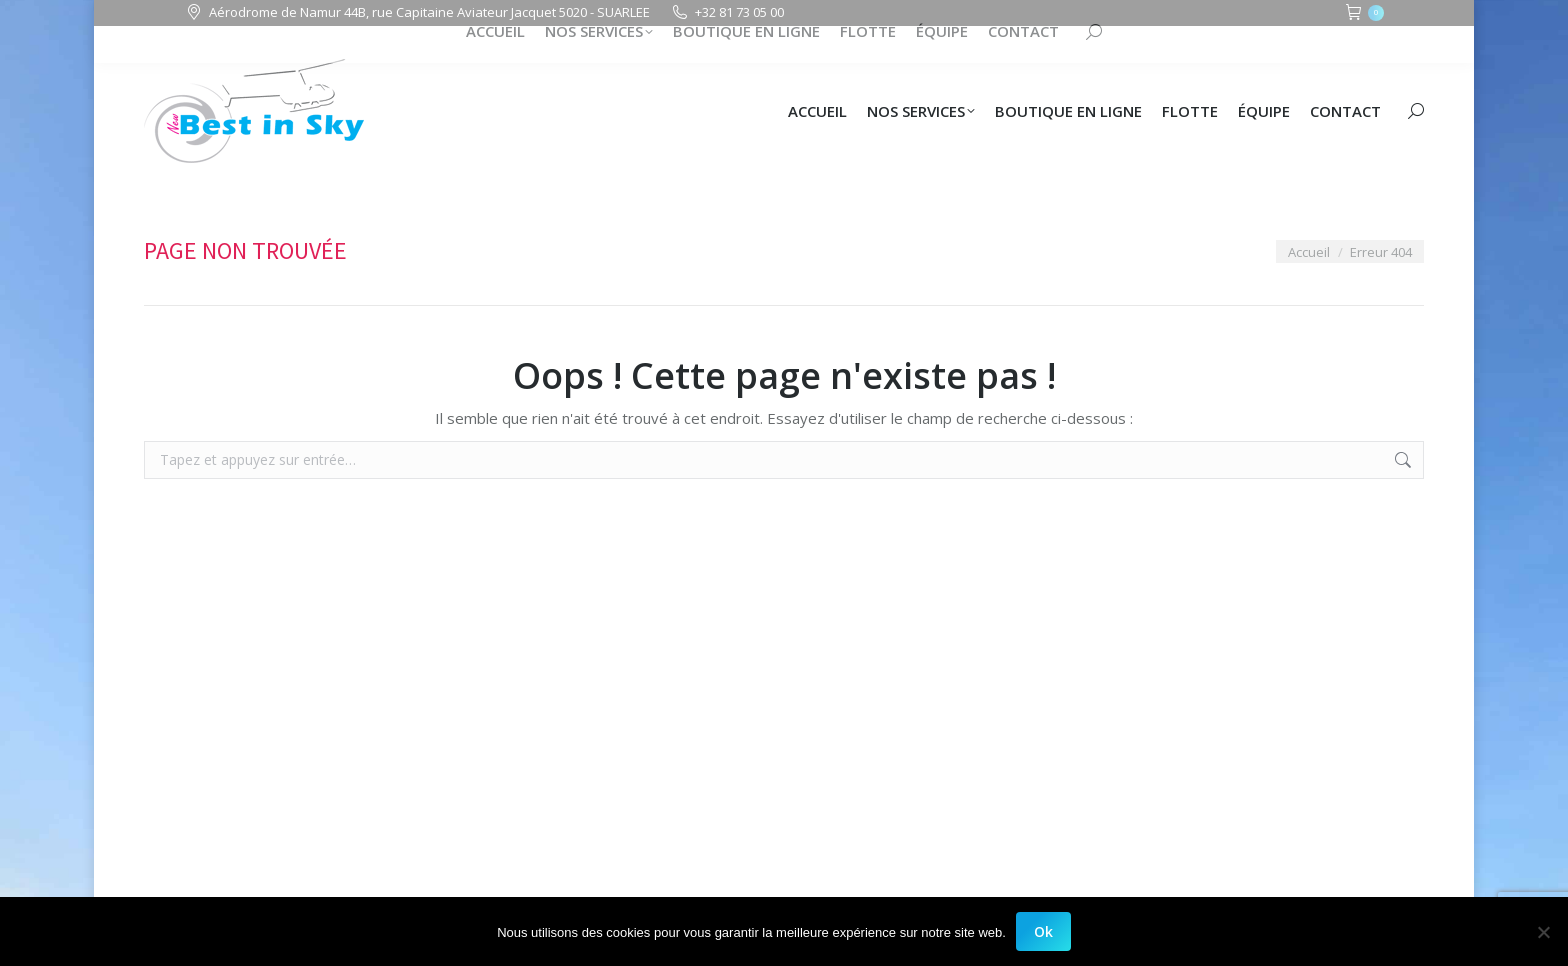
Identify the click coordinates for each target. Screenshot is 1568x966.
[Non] (1543, 932)
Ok (1043, 931)
